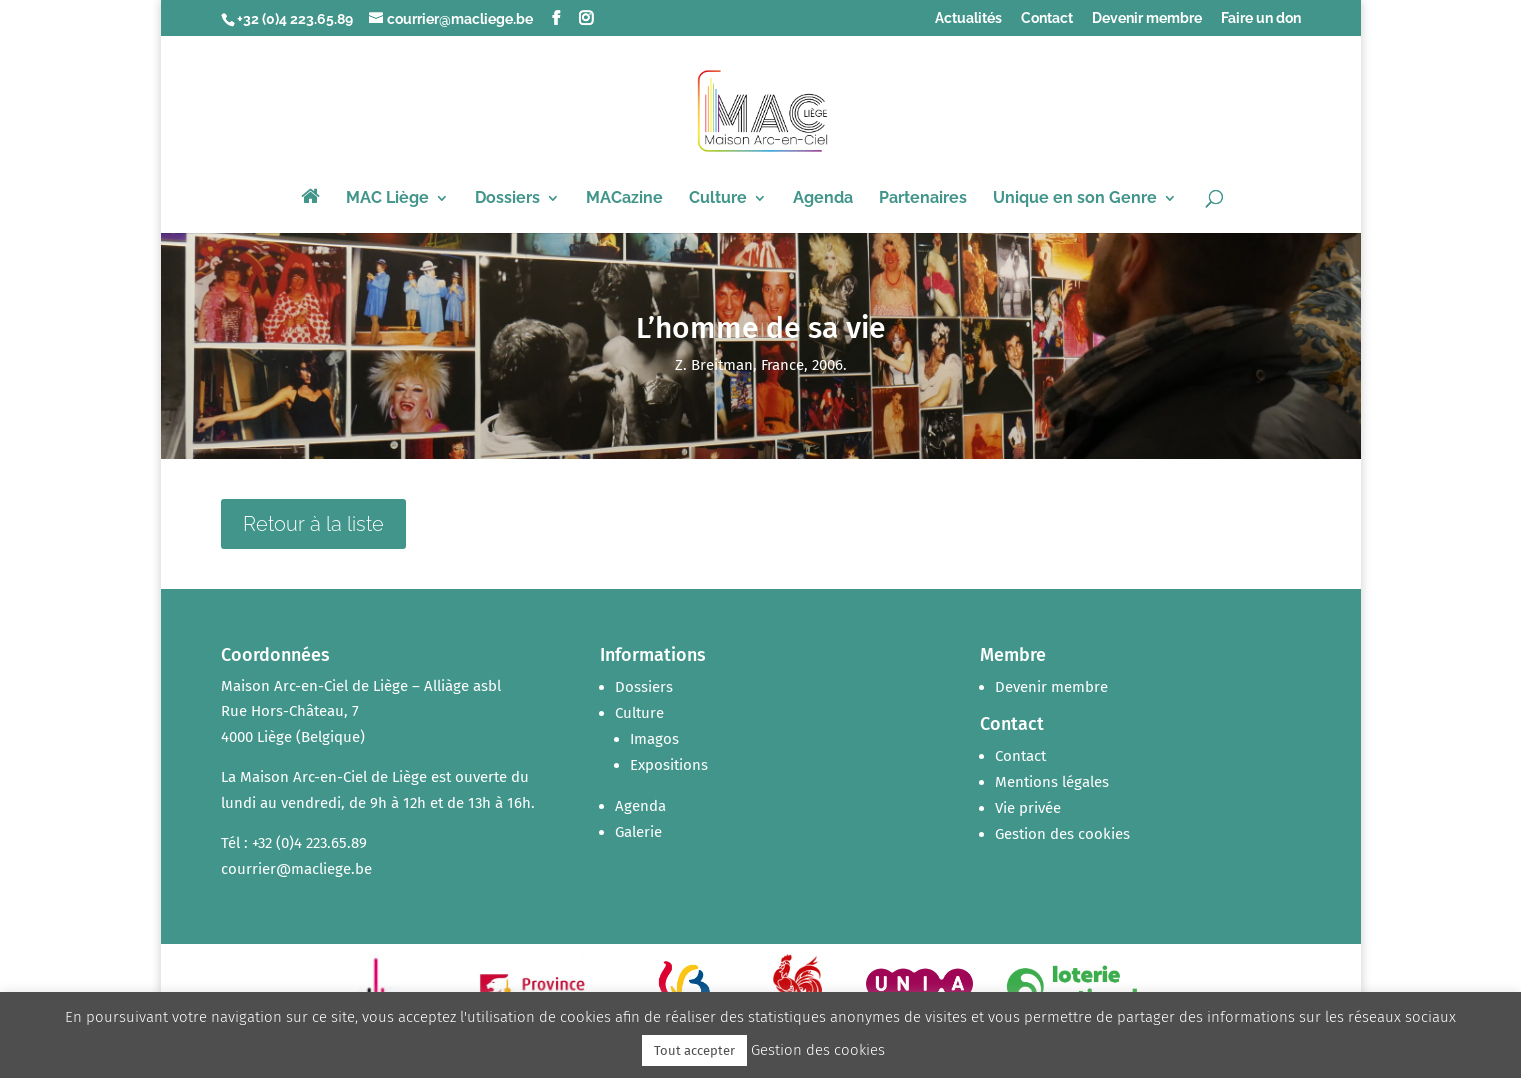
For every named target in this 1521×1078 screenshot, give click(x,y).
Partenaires (923, 199)
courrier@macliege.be (296, 869)
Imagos (654, 739)
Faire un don (1261, 18)
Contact (1047, 18)
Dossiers (507, 199)
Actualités (968, 18)
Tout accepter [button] (694, 1050)
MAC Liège (387, 199)
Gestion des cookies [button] (1062, 834)
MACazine (624, 199)
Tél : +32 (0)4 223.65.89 (294, 843)
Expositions (669, 765)
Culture (718, 199)
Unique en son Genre (1075, 199)
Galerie (638, 832)
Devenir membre (1147, 18)
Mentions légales (1052, 782)
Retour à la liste (313, 524)
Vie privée (1028, 808)
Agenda (823, 199)
